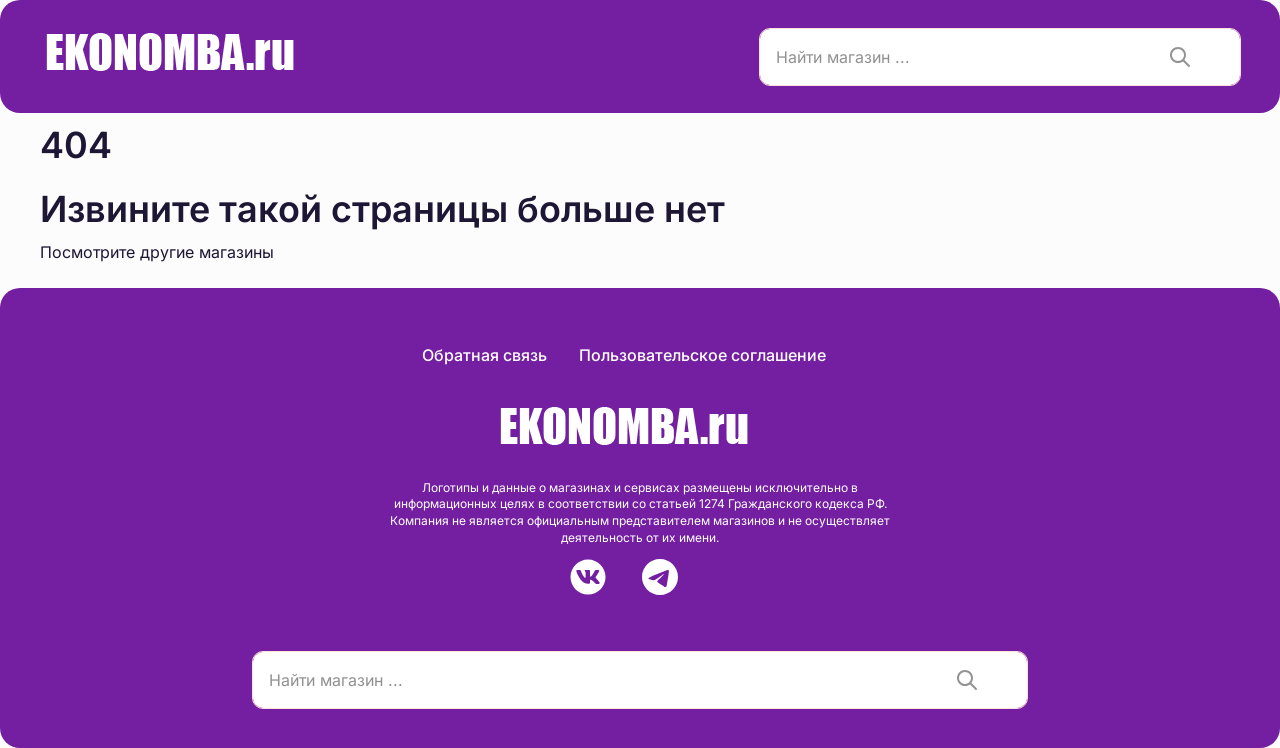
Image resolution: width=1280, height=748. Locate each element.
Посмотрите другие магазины (157, 252)
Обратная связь (484, 355)
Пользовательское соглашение (702, 355)
